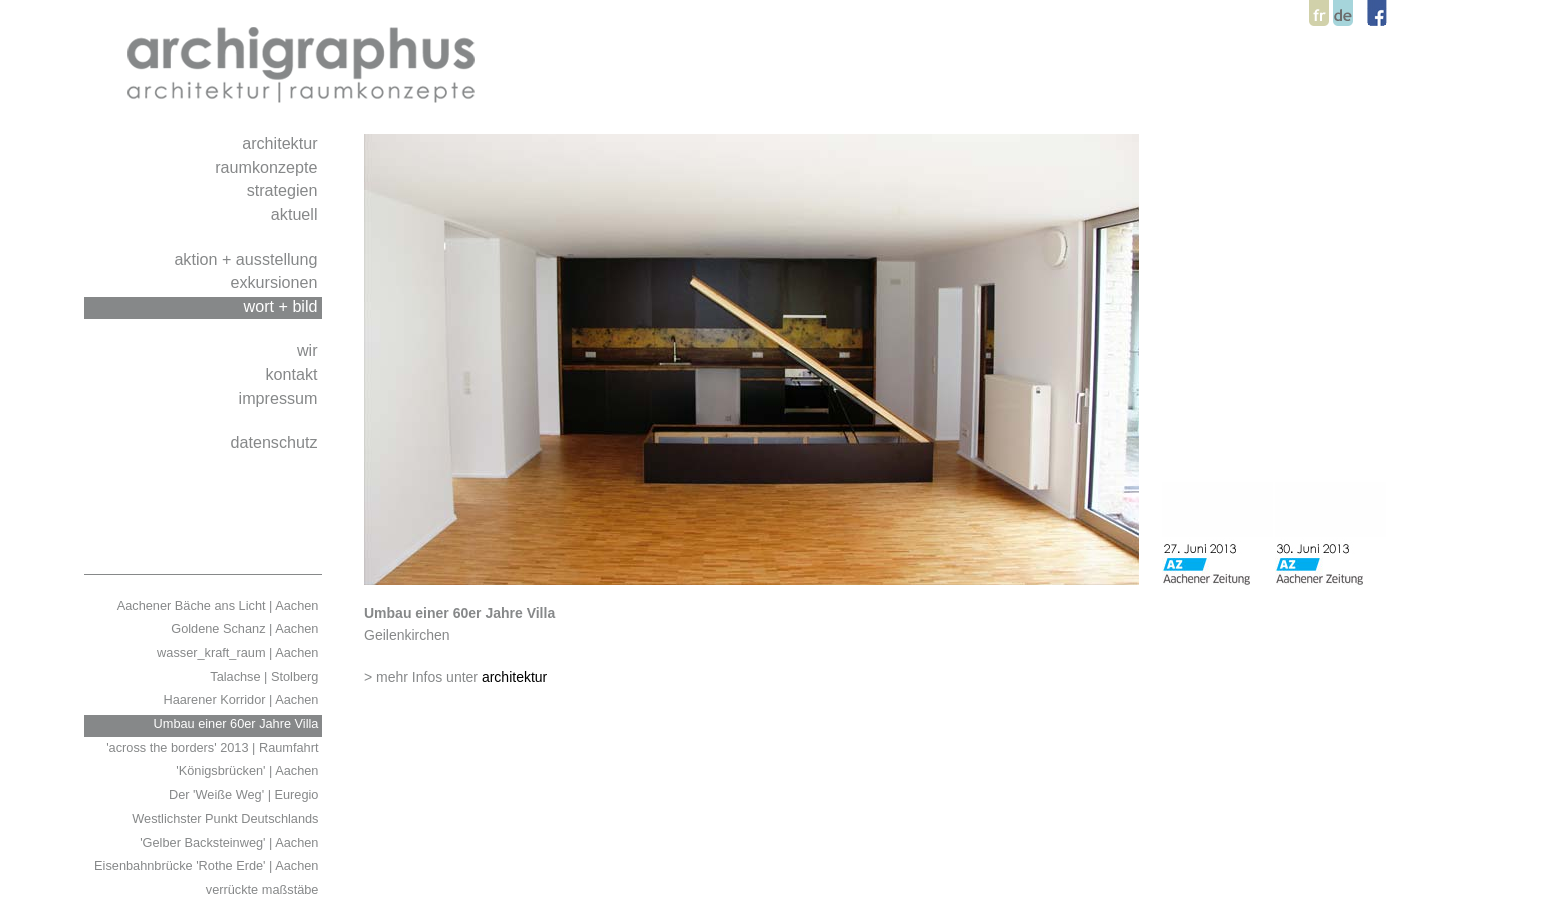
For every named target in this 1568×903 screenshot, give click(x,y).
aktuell (296, 214)
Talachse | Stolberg (266, 676)
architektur (282, 143)
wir (309, 350)
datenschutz (276, 442)
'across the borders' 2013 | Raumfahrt (214, 747)
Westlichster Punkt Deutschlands (227, 818)
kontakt (293, 374)
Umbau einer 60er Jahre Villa (238, 723)
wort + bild (283, 306)
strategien (284, 190)
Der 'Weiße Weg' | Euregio (245, 794)
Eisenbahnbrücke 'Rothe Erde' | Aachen (208, 865)
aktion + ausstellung (248, 259)
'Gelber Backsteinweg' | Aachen (231, 842)
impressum (280, 398)
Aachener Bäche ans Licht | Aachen (219, 605)
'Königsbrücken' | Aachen (249, 770)
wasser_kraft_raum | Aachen (239, 652)
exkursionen (276, 282)
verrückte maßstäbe (264, 889)
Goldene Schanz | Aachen (246, 628)
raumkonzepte (268, 167)
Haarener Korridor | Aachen (242, 699)
